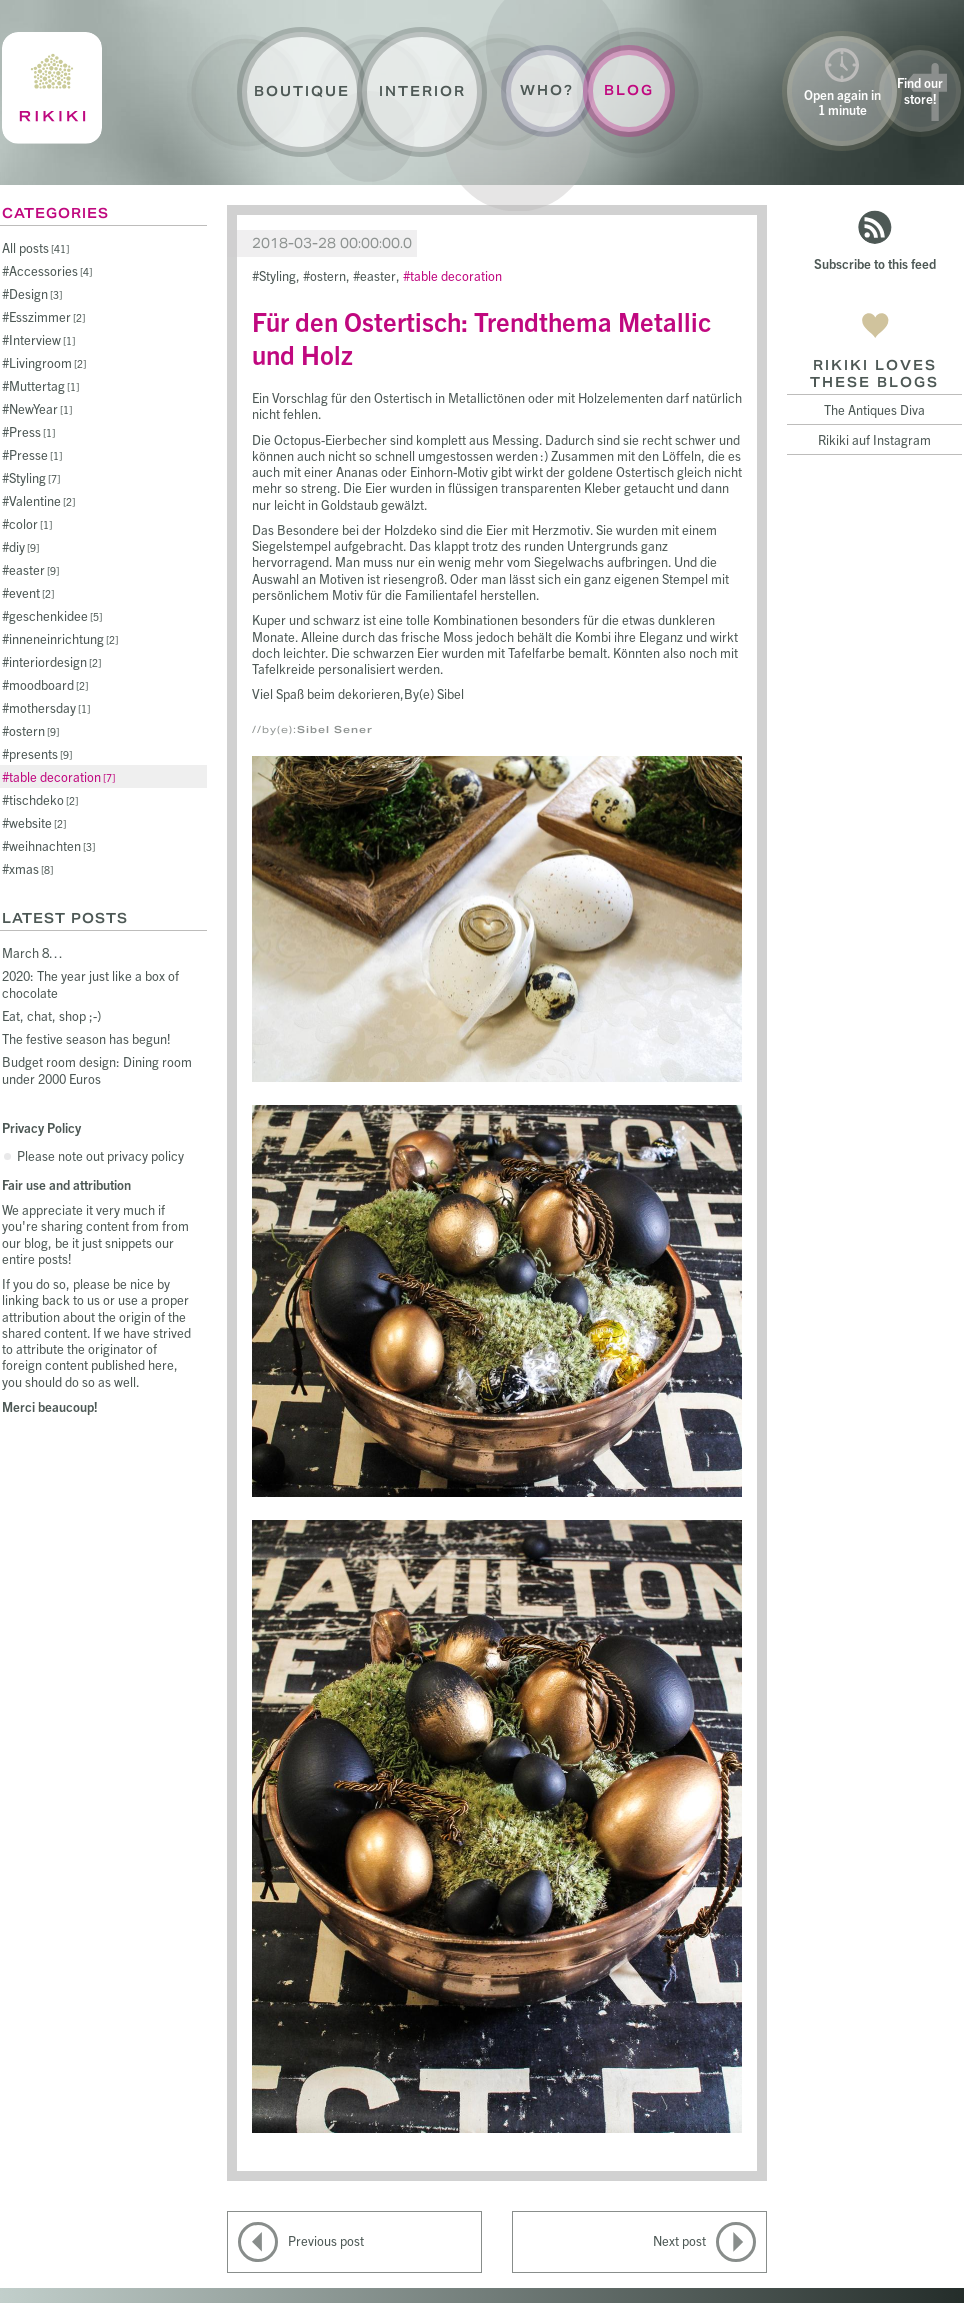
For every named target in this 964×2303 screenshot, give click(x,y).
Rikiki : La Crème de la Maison (52, 88)
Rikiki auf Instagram (874, 439)
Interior (422, 91)
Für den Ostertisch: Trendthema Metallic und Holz (481, 337)
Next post (679, 2240)
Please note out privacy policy (100, 1155)
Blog (629, 90)
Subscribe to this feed (875, 263)
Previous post (326, 2240)
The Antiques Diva (874, 409)
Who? (547, 90)
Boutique (302, 91)
